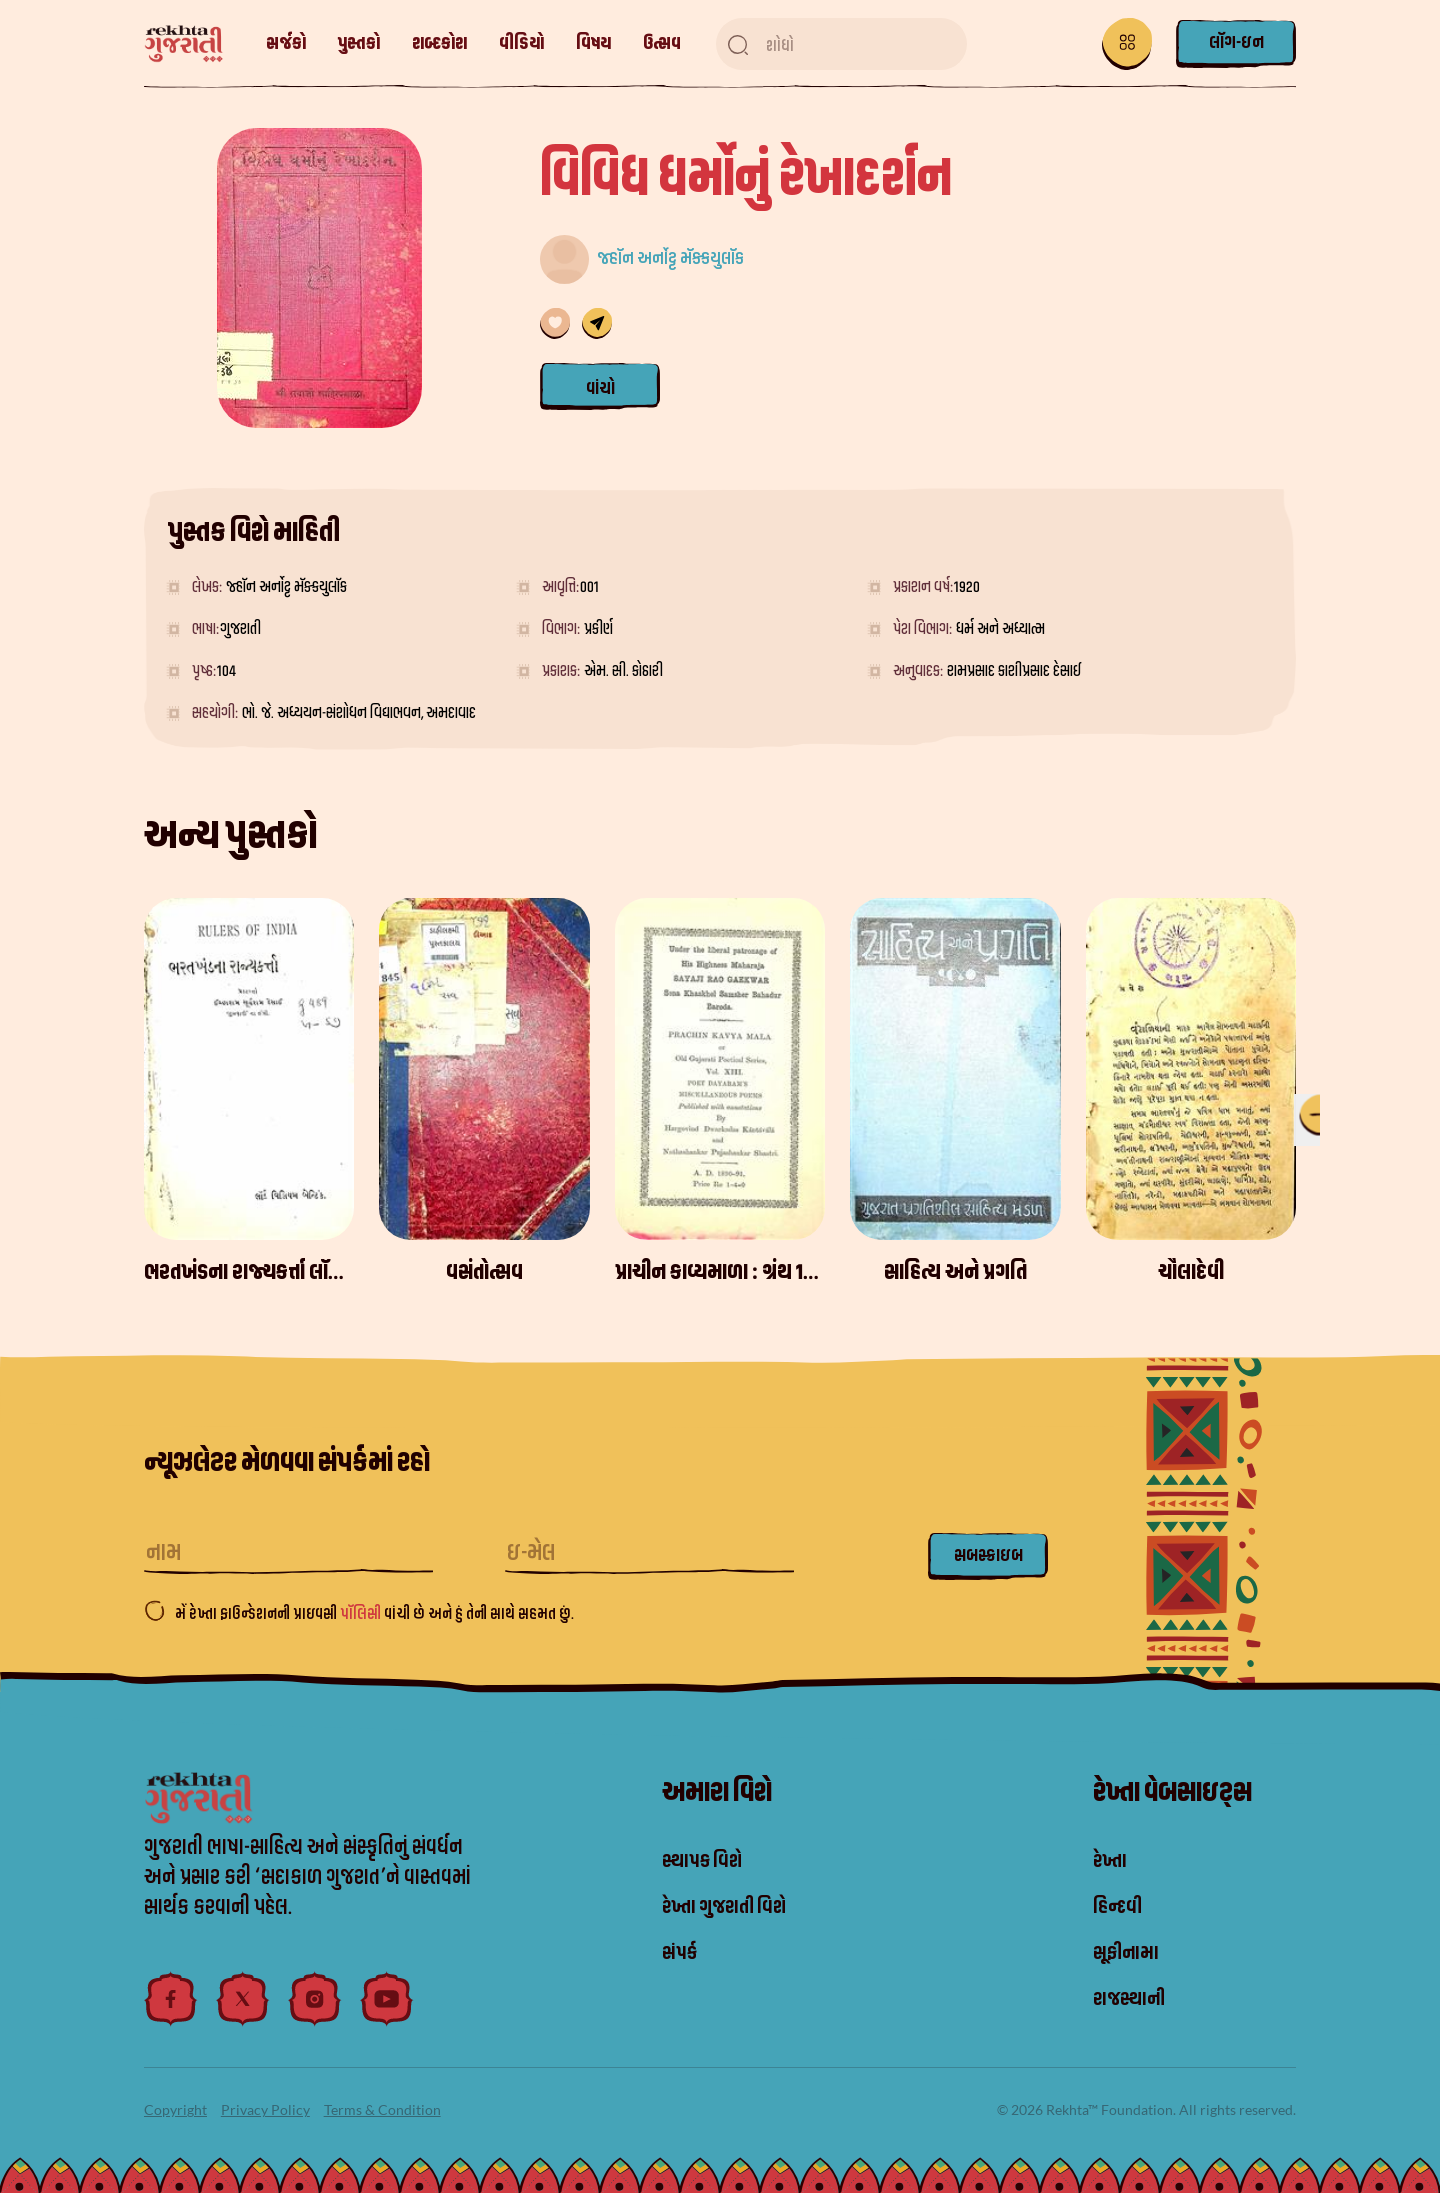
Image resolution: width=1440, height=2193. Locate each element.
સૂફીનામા (1131, 1953)
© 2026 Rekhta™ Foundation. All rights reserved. (1146, 2109)
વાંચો (600, 388)
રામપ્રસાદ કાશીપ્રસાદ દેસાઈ (1014, 671)
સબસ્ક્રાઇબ (988, 1555)
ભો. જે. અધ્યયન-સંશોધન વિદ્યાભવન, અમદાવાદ (359, 713)
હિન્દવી (1120, 1907)
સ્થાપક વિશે (708, 1861)
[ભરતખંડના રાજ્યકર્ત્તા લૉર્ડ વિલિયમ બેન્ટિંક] (249, 1069)
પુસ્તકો (359, 43)
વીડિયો (521, 43)
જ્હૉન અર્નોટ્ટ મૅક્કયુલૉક (670, 258)
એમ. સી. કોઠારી (623, 671)
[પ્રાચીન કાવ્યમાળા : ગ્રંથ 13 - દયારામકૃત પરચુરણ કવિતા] (720, 1069)
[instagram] (315, 1999)
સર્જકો (286, 43)
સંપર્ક (682, 1953)
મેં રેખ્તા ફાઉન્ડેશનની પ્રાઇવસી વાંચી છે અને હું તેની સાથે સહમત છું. (374, 1614)
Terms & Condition (382, 2109)
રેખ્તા (1112, 1861)
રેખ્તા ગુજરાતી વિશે (734, 1907)
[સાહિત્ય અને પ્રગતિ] (955, 1069)
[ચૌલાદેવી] (1191, 1069)
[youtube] (387, 1999)
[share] (597, 323)
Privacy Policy (265, 2109)
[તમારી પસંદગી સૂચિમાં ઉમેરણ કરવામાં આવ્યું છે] (555, 323)
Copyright (175, 2109)
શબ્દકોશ (439, 43)
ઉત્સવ (662, 43)
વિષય (593, 43)
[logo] (193, 44)
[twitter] (243, 1999)
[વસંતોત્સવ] (484, 1069)
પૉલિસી (362, 1614)
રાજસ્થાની (1135, 1999)
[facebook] (171, 1999)
